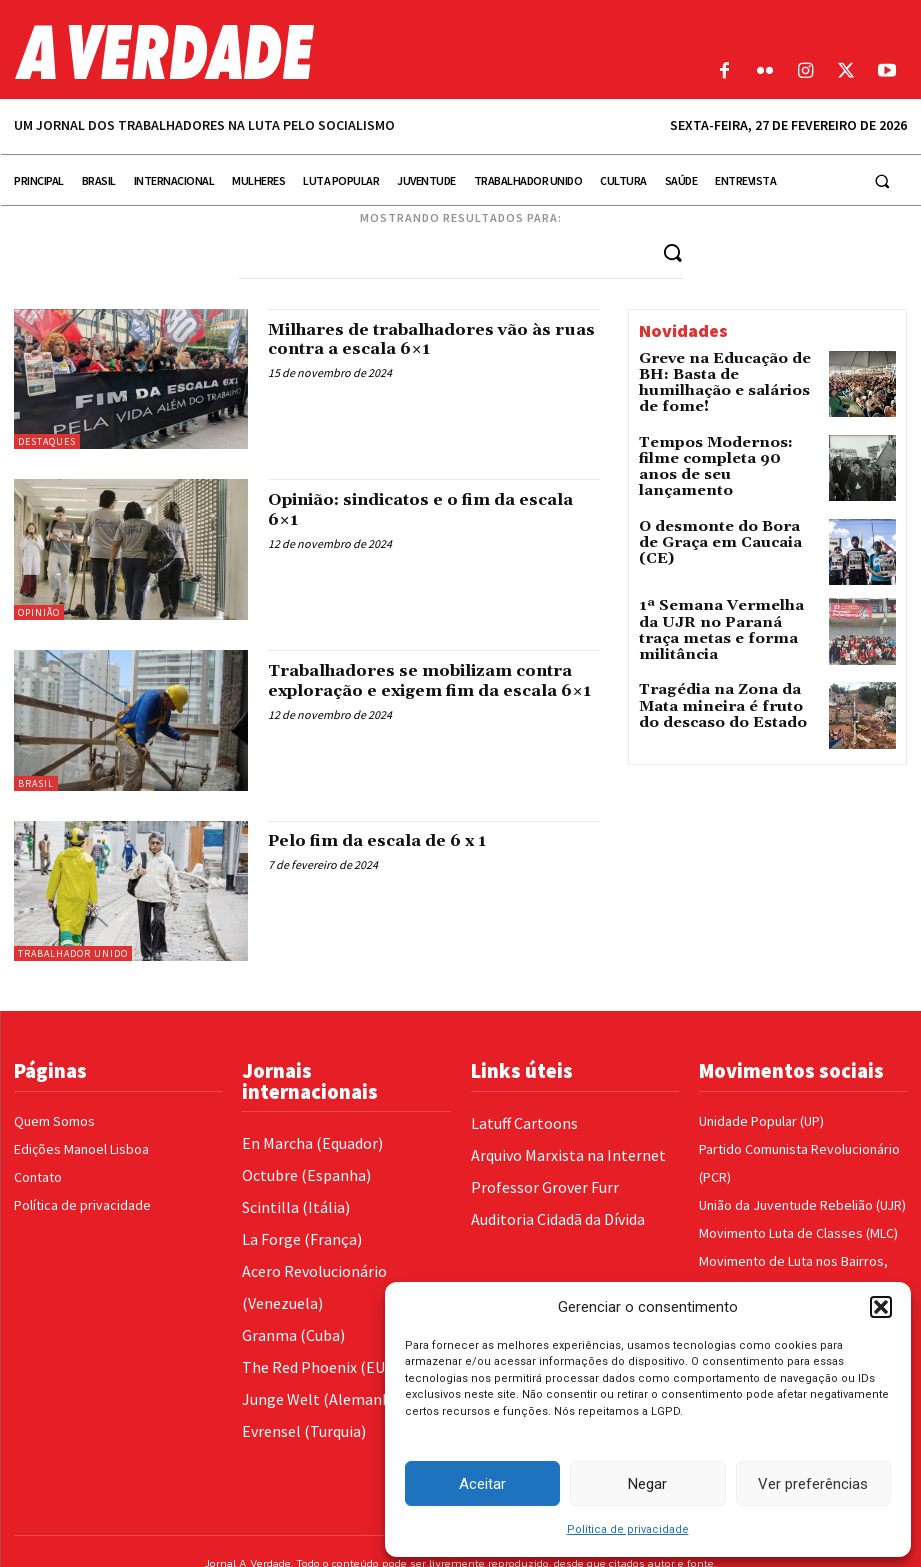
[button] (881, 1307)
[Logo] (345, 52)
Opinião (39, 611)
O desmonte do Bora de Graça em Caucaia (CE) (714, 528)
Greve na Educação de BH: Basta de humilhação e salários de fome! (724, 371)
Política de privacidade (628, 1529)
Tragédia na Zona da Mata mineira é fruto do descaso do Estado (724, 698)
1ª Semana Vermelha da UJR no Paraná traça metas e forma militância (728, 616)
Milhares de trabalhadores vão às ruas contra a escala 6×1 (427, 338)
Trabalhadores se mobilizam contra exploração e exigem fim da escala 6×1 (433, 689)
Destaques (47, 440)
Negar (647, 1484)
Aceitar (482, 1484)
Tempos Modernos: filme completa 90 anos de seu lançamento (719, 453)
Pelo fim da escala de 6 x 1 (391, 840)
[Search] (673, 251)
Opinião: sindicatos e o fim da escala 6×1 (411, 508)
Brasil (36, 782)
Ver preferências (813, 1484)
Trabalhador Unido (73, 952)
